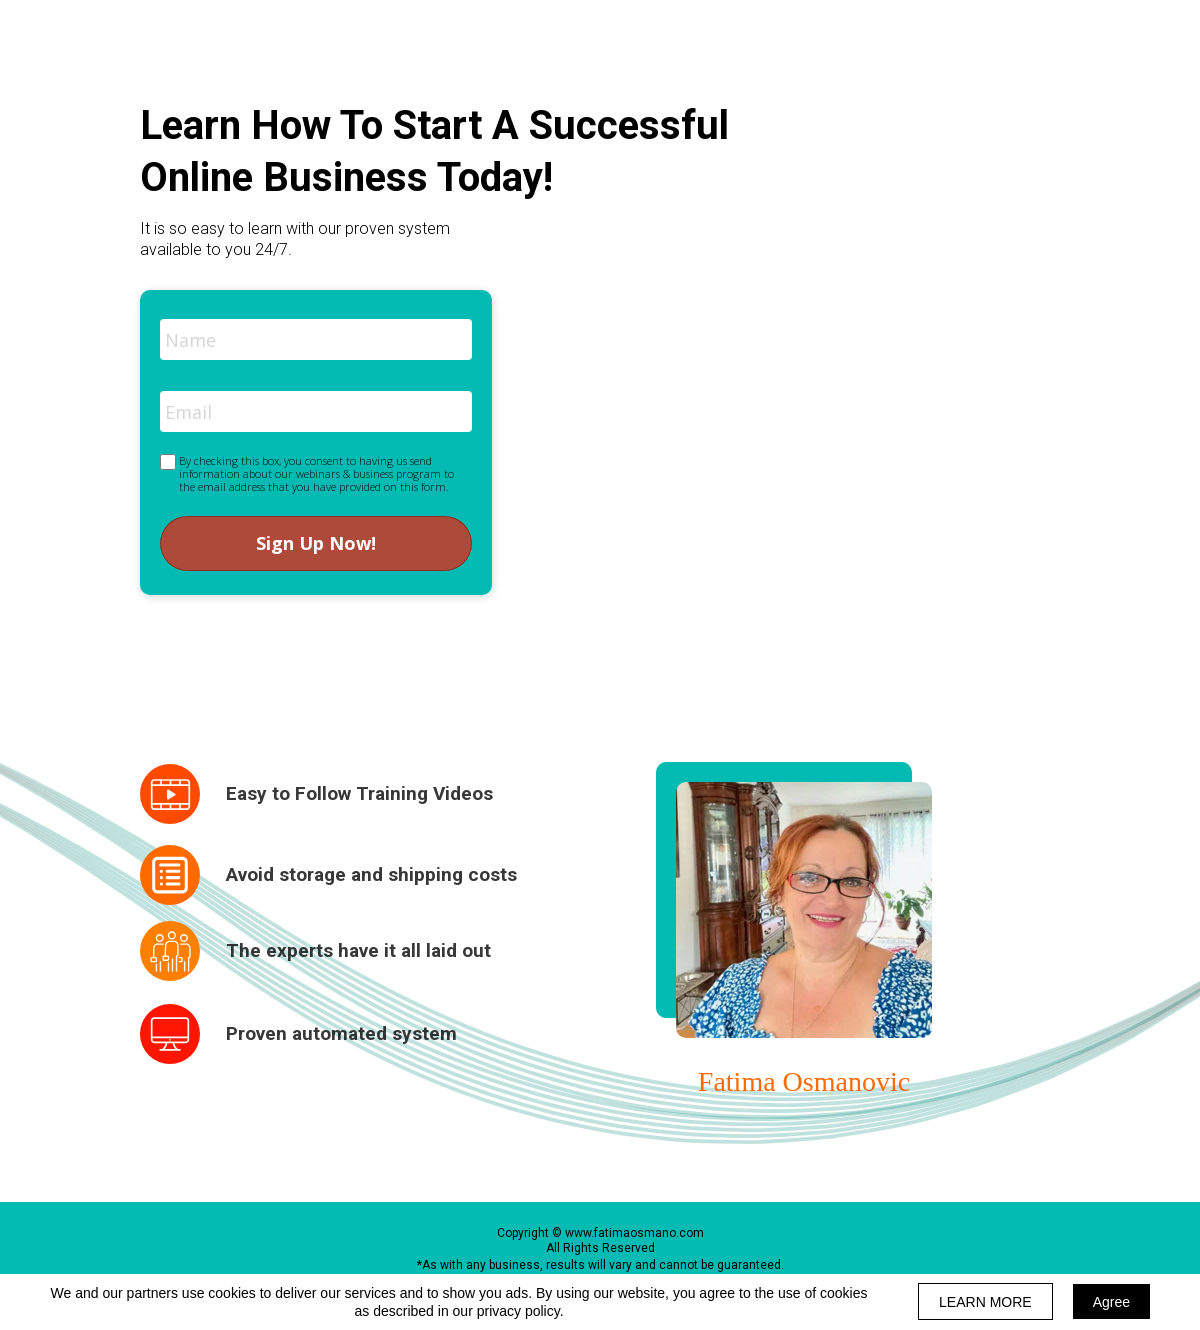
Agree (1111, 1302)
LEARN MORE (985, 1302)
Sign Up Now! (316, 543)
